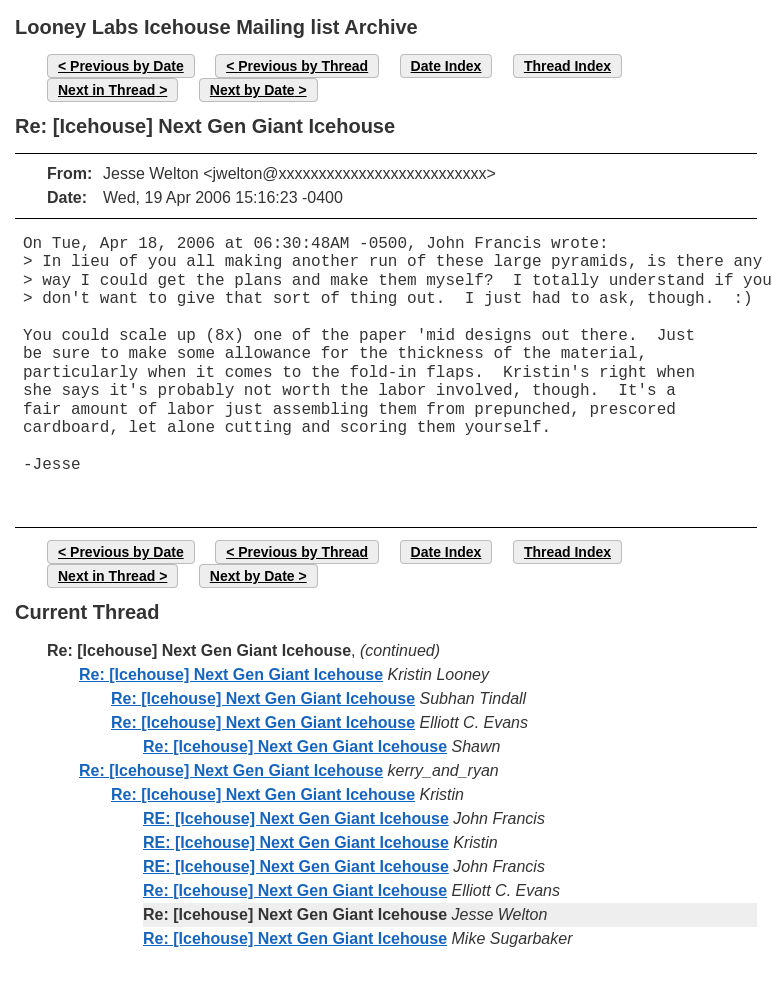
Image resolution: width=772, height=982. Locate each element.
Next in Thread (106, 90)
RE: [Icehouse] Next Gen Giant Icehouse (296, 818)
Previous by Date (127, 66)
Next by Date (252, 90)
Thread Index (567, 66)
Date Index (446, 66)
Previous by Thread (303, 66)
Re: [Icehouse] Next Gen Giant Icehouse (231, 674)
